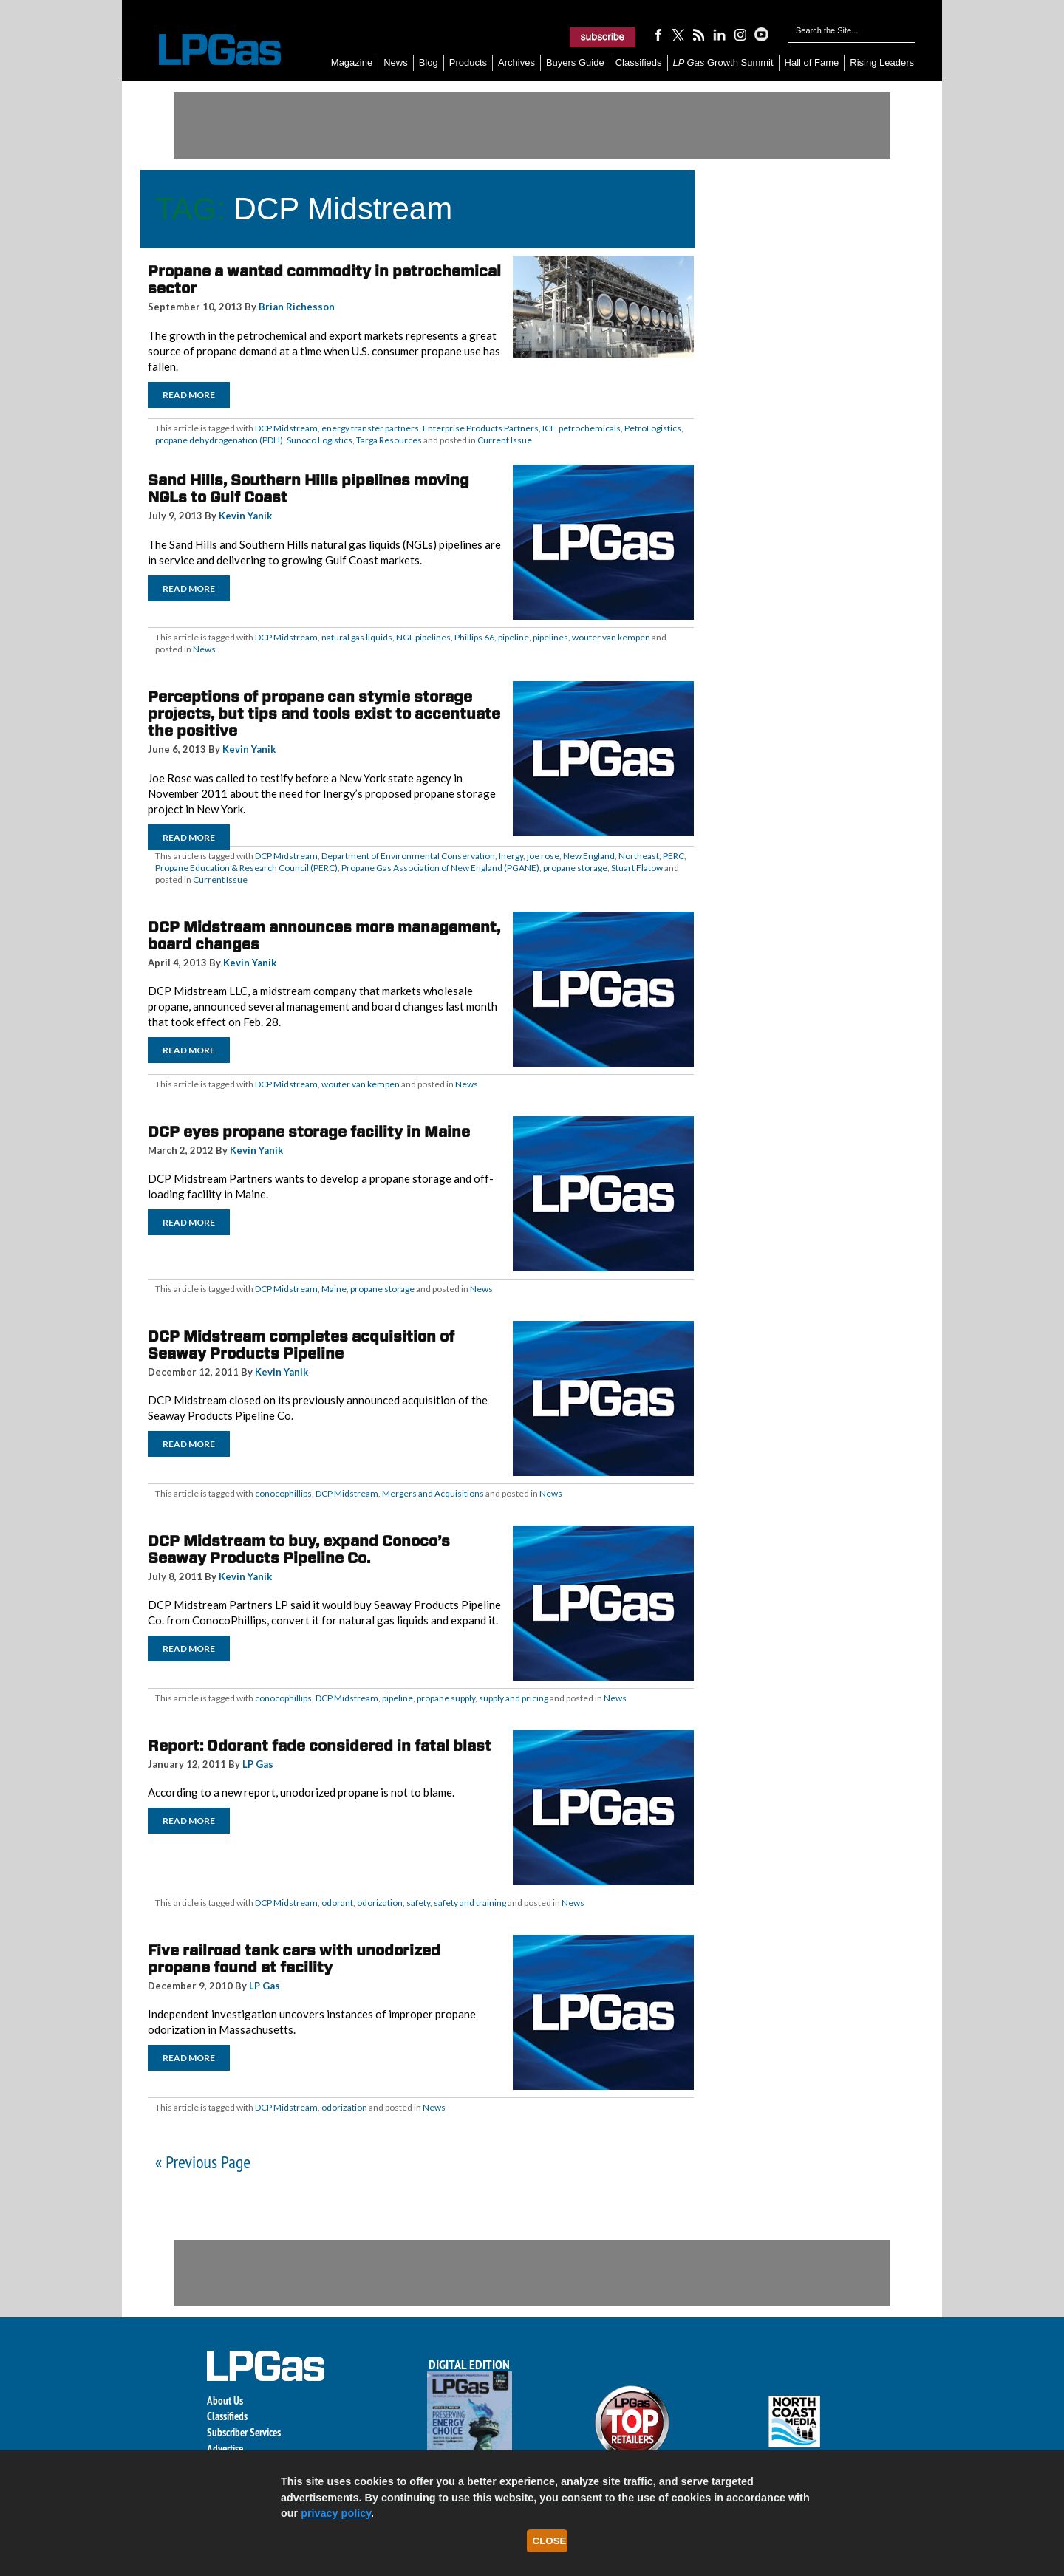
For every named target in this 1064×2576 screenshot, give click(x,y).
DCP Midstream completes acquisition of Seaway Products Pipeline (301, 1345)
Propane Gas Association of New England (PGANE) (440, 867)
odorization (380, 1902)
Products (468, 62)
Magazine (351, 62)
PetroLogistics (652, 428)
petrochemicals (590, 428)
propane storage (575, 867)
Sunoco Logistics (319, 439)
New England (589, 855)
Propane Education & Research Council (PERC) (246, 867)
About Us (225, 2401)
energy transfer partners (370, 428)
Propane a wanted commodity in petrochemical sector (324, 279)
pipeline (513, 637)
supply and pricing (513, 1698)
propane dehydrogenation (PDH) (219, 439)
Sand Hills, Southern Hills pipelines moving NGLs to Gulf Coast (308, 488)
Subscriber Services (244, 2432)
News (395, 62)
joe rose (543, 855)
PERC (673, 855)
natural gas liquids (356, 637)
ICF (548, 428)
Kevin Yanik (245, 516)
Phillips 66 (474, 637)
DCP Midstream (286, 428)
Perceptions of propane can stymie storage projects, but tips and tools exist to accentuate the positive (324, 713)
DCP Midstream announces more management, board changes (324, 935)
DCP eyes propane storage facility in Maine (309, 1132)
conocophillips (283, 1493)
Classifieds (638, 62)
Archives (516, 62)
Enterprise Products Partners (481, 428)
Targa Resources (389, 439)
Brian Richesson (297, 306)
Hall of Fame (812, 62)
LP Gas (257, 1764)
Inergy (511, 855)
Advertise (225, 2449)
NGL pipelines (423, 637)
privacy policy (336, 2513)
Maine (334, 1288)
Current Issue (504, 439)
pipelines (550, 637)
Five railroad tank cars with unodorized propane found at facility (294, 1958)
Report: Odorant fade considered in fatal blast (319, 1746)
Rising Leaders (882, 62)
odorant (337, 1902)
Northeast (638, 855)
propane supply (446, 1698)
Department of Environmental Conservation (408, 855)
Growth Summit (723, 62)
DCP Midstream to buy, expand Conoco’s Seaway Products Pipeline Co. (299, 1549)
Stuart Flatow (637, 867)
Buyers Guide (575, 62)
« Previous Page (202, 2161)
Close (550, 2540)
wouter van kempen (611, 637)
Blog (428, 62)
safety (418, 1902)
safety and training (470, 1902)
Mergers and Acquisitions (433, 1493)
